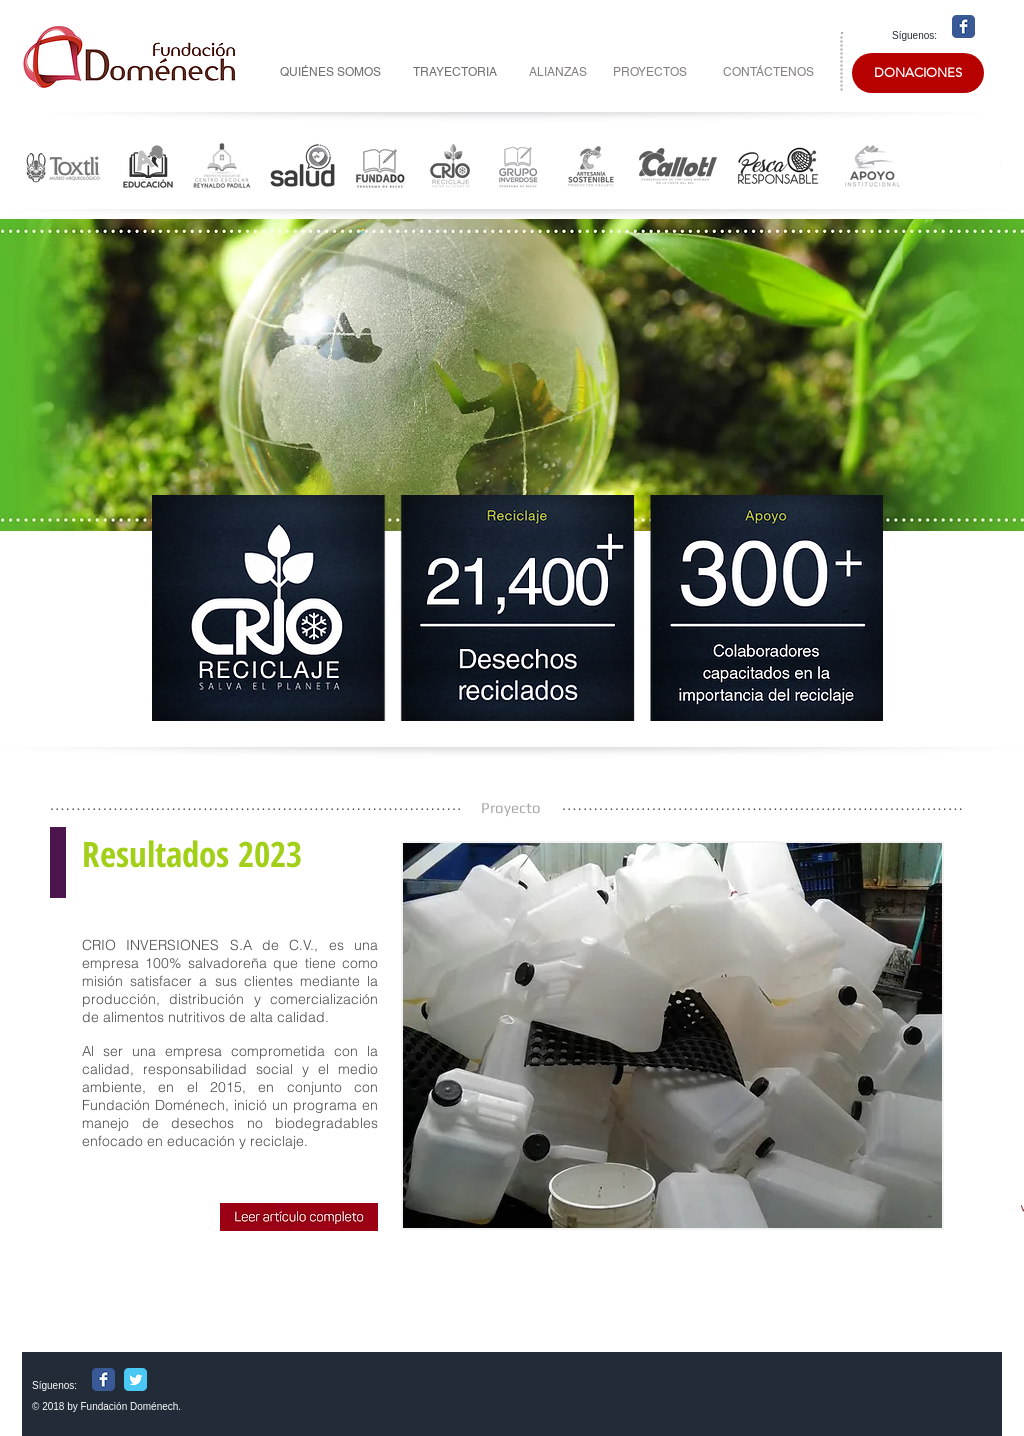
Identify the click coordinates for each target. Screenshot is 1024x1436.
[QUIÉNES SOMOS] (330, 72)
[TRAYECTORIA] (454, 72)
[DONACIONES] (918, 73)
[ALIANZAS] (558, 72)
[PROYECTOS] (650, 72)
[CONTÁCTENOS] (768, 72)
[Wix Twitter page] (135, 1379)
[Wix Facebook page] (963, 26)
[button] (672, 1035)
